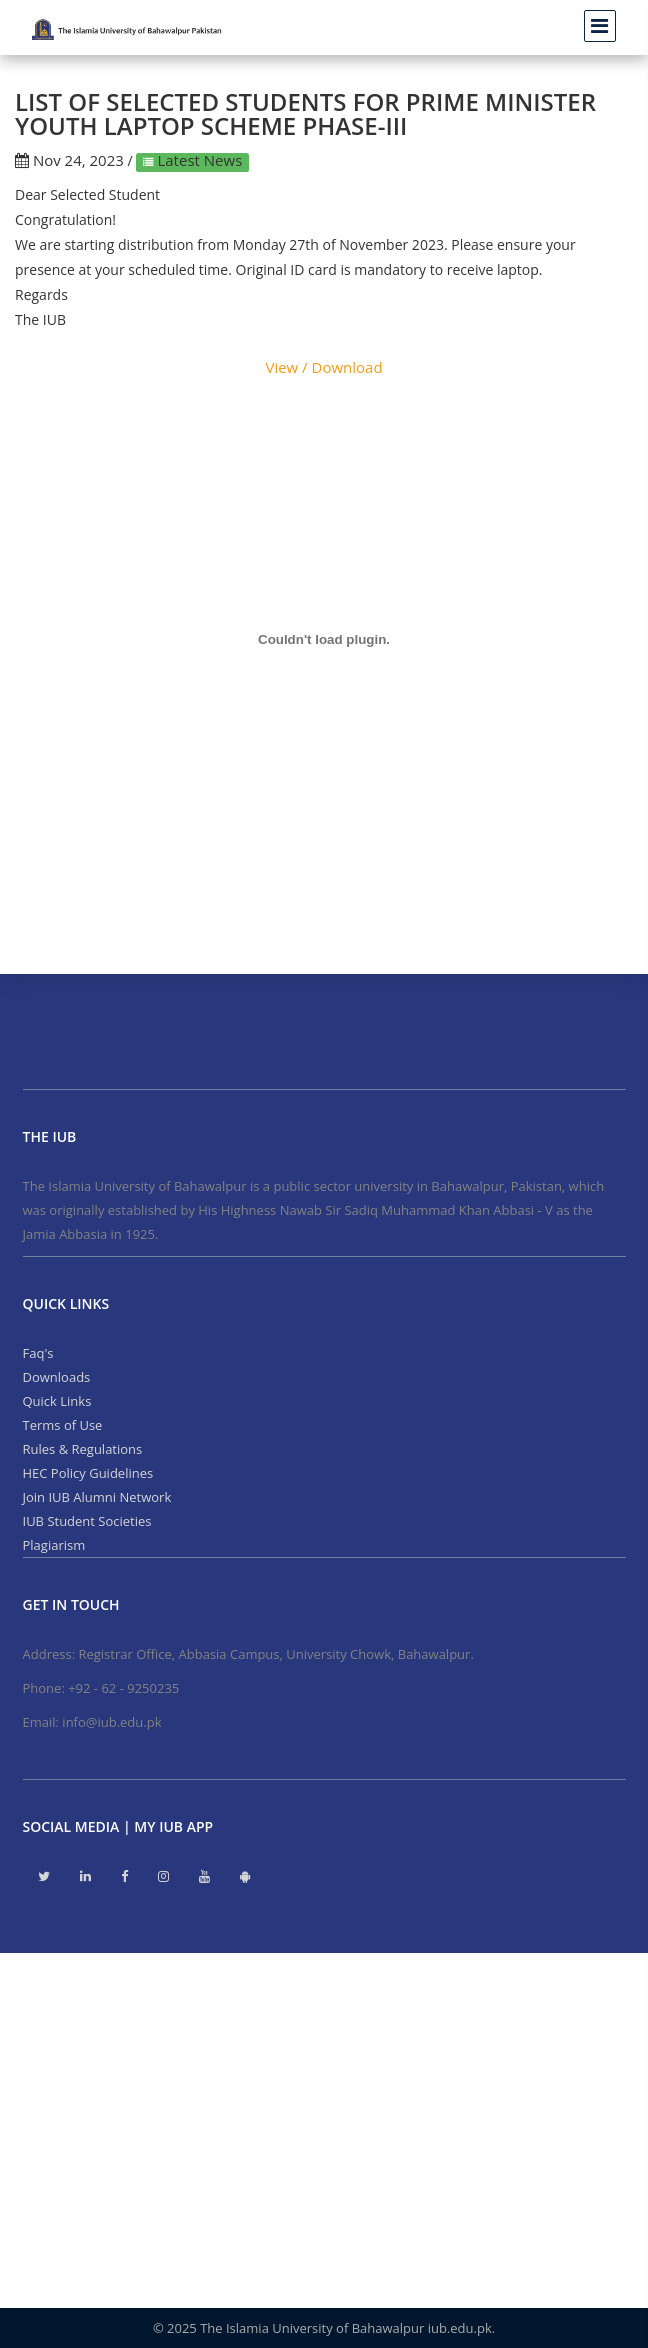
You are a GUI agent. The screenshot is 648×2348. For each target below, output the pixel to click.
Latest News (198, 160)
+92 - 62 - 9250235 (123, 1688)
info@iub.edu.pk (111, 1722)
